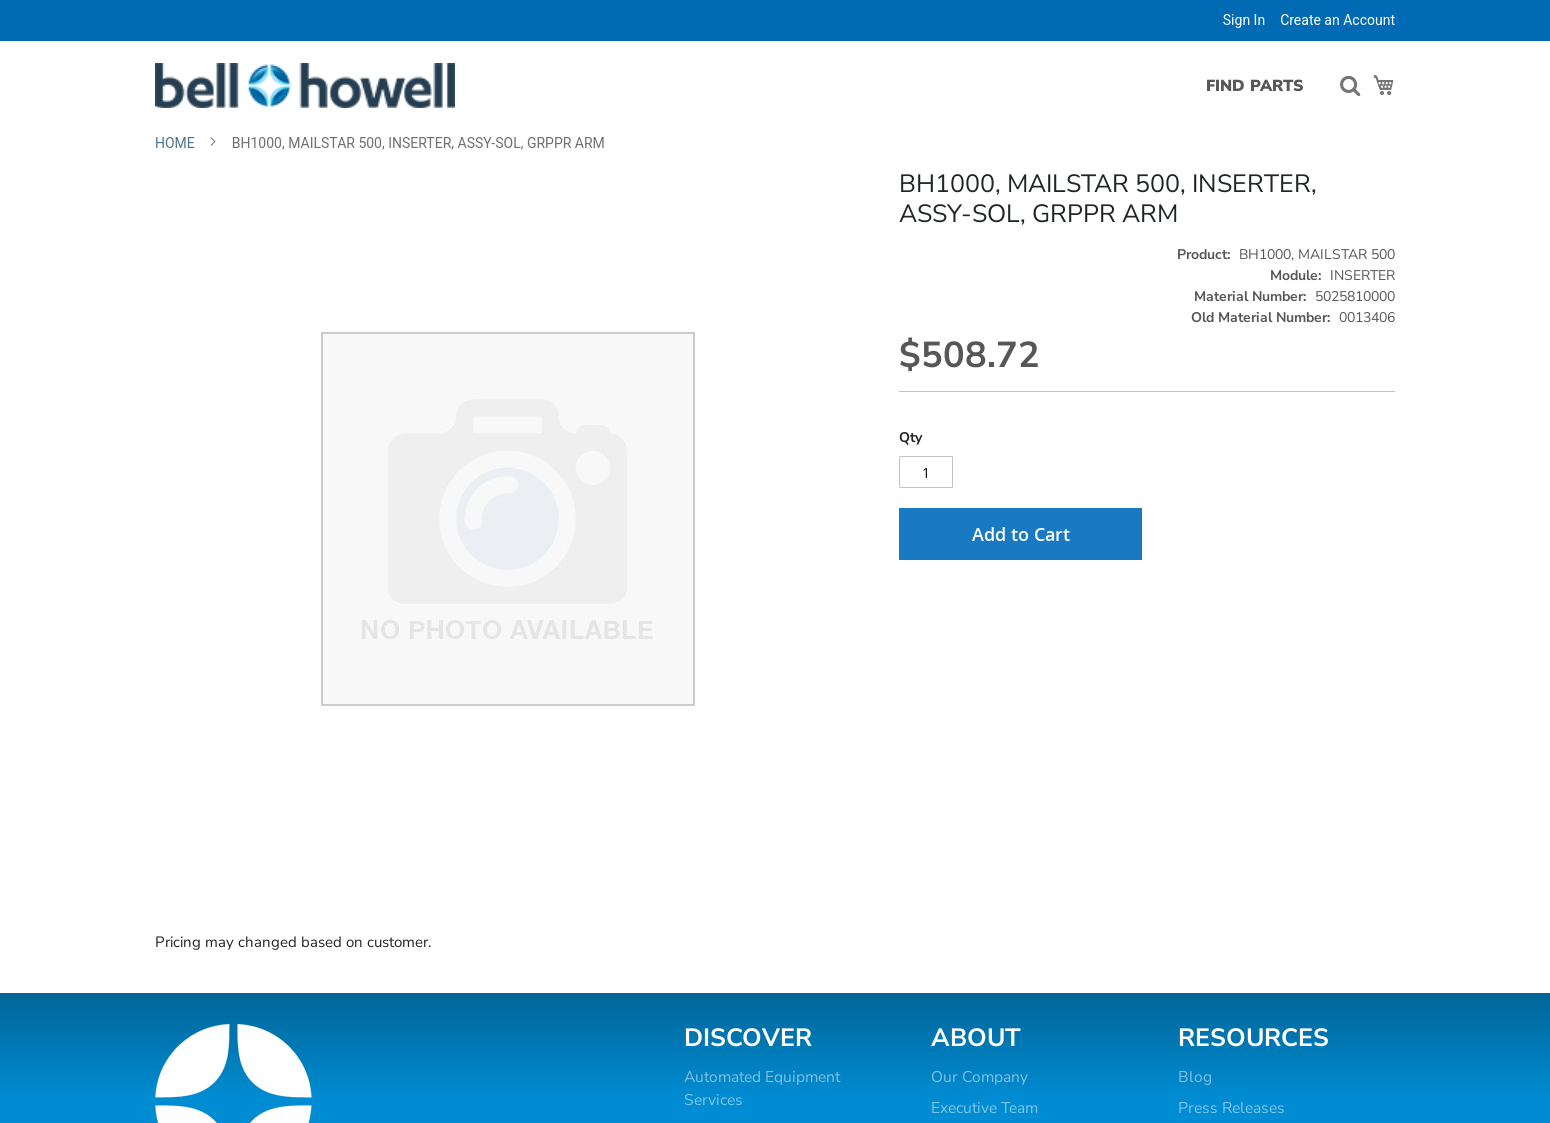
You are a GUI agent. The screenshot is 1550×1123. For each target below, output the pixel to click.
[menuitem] (1246, 86)
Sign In (1244, 20)
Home (175, 143)
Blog (1195, 1077)
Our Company (979, 1077)
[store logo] (305, 85)
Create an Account (1337, 20)
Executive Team (984, 1108)
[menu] (1251, 86)
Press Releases (1231, 1108)
